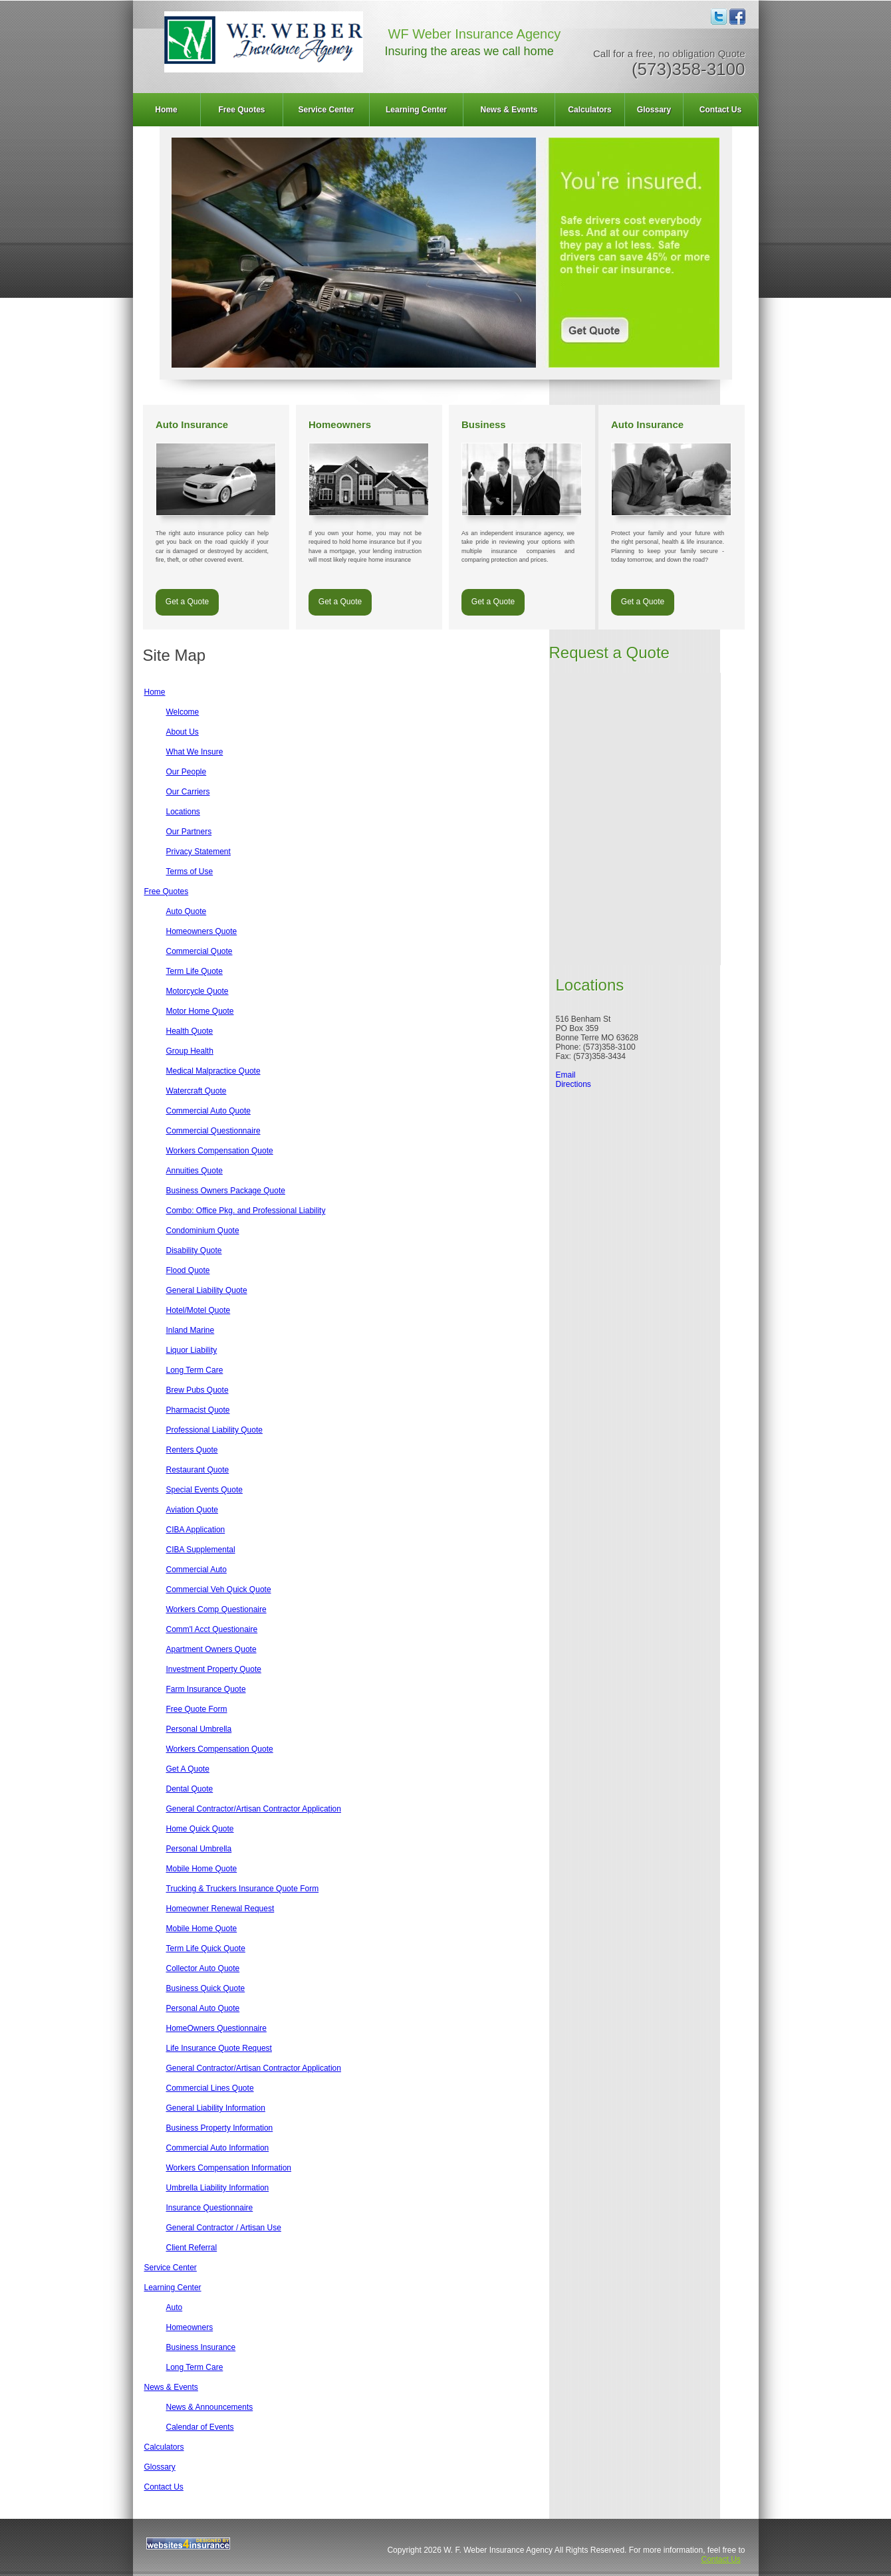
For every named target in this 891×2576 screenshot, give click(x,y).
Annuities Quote (194, 1170)
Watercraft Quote (196, 1091)
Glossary (654, 109)
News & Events (508, 109)
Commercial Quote (199, 951)
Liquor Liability (191, 1350)
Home (166, 109)
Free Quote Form (196, 1709)
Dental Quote (189, 1789)
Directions (573, 1084)
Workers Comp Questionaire (216, 1609)
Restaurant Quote (197, 1469)
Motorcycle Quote (197, 991)
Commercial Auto (196, 1569)
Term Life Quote (194, 971)
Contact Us (720, 109)
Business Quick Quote (205, 1988)
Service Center (326, 109)
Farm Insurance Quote (206, 1689)
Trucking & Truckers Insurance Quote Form (242, 1888)
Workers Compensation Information (229, 2167)
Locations (183, 811)
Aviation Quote (192, 1509)
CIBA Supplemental (200, 1549)
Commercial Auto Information (217, 2148)
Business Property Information (219, 2128)
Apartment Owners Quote (211, 1649)
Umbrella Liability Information (217, 2187)
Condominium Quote (202, 1230)
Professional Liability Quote (214, 1430)
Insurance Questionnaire (209, 2207)
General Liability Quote (206, 1290)
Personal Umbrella (199, 1729)
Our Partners (189, 831)
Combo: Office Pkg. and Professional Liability (246, 1210)
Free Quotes (241, 109)
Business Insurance (201, 2347)
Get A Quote (187, 1769)
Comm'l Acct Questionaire (212, 1629)
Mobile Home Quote (201, 1868)
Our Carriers (188, 791)
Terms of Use (189, 871)
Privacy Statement (198, 851)
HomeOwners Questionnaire (216, 2028)
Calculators (589, 109)
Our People (186, 771)
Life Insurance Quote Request (219, 2048)
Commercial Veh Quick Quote (218, 1589)
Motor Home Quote (200, 1011)
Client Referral (191, 2247)
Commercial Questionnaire (213, 1130)
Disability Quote (194, 1250)
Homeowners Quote (201, 931)
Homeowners (189, 2327)
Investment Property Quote (213, 1669)
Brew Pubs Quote (197, 1390)
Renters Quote (192, 1450)
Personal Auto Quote (203, 2008)
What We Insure (194, 752)
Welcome (182, 712)
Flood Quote (188, 1270)
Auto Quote (186, 911)
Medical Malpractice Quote (213, 1071)
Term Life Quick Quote (205, 1948)
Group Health (189, 1051)
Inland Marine (190, 1330)
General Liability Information (215, 2108)
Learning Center (416, 109)
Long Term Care (194, 1370)
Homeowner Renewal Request (220, 1908)
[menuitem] (167, 109)
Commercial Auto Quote (208, 1110)
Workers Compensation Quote (219, 1150)
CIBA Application (195, 1529)
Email (566, 1075)
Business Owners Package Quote (225, 1190)
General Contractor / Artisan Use (223, 2227)
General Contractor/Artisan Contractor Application (253, 1809)
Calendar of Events (200, 2427)
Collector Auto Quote (203, 1968)
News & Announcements (209, 2407)
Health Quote (189, 1031)
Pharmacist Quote (198, 1410)
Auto (174, 2307)
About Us (182, 732)
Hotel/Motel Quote (198, 1310)
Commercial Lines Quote (210, 2088)
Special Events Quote (204, 1489)
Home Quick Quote (200, 1828)
